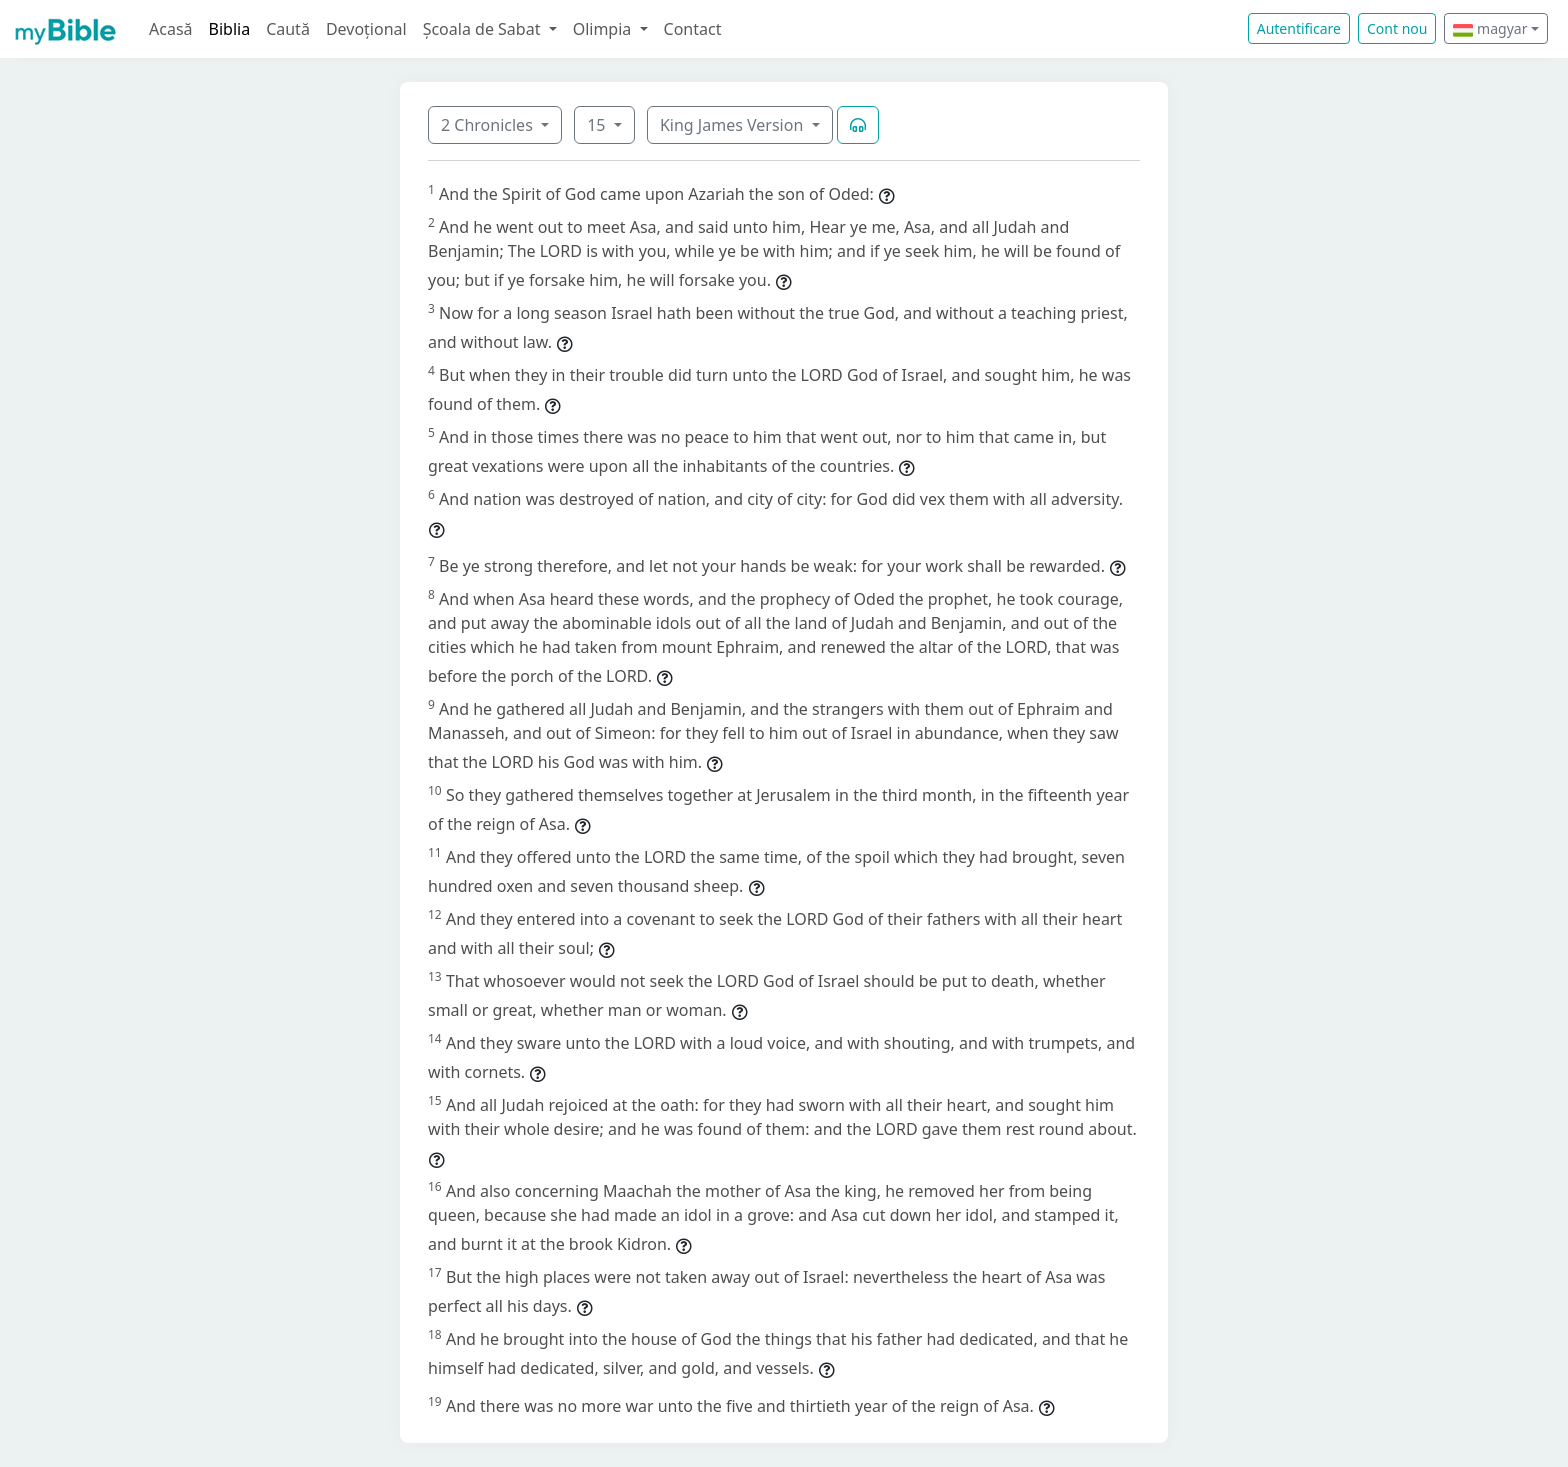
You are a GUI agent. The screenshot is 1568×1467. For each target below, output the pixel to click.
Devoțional (366, 29)
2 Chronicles (489, 125)
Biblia (230, 29)
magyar (1490, 28)
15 (598, 125)
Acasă (171, 29)
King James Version (734, 125)
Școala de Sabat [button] (484, 29)
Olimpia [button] (604, 29)
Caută (288, 29)
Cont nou (1397, 28)
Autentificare (1299, 28)
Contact (693, 29)
